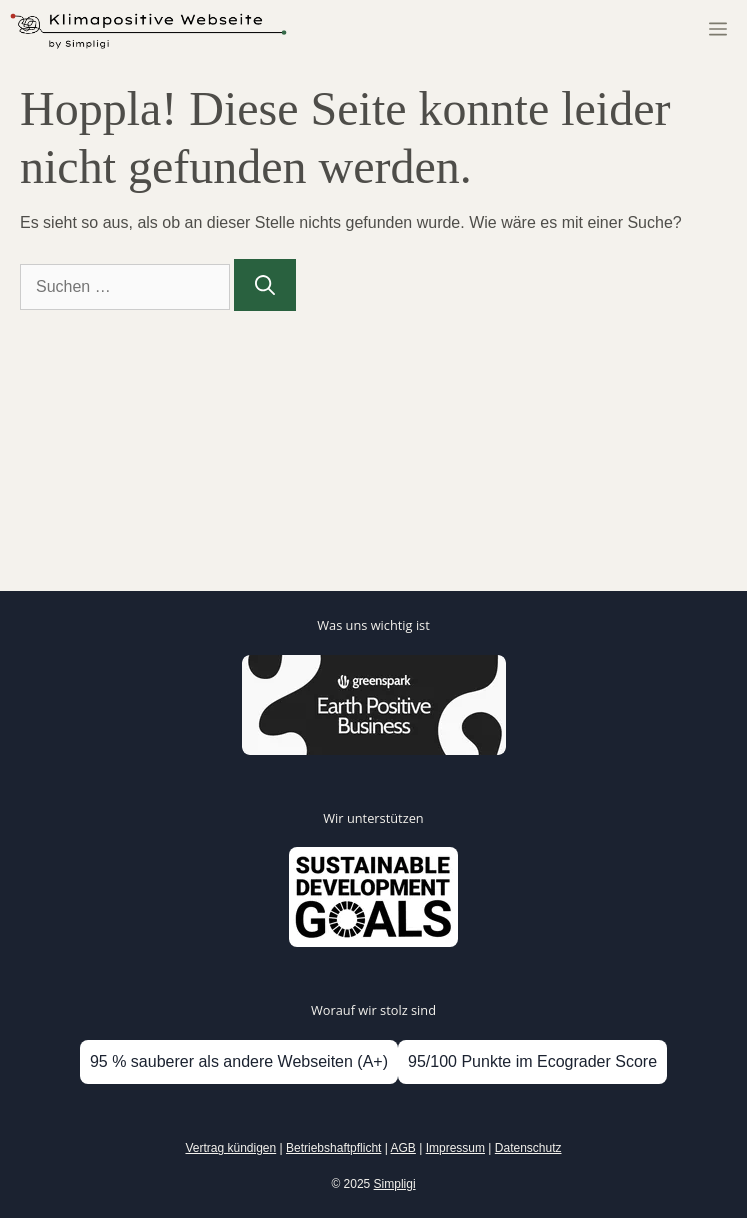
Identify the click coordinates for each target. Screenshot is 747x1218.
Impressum (455, 1148)
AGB (403, 1148)
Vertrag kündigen (230, 1148)
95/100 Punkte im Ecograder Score (532, 1061)
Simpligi (395, 1184)
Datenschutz (528, 1148)
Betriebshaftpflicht (333, 1148)
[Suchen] (265, 285)
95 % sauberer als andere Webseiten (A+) (239, 1061)
